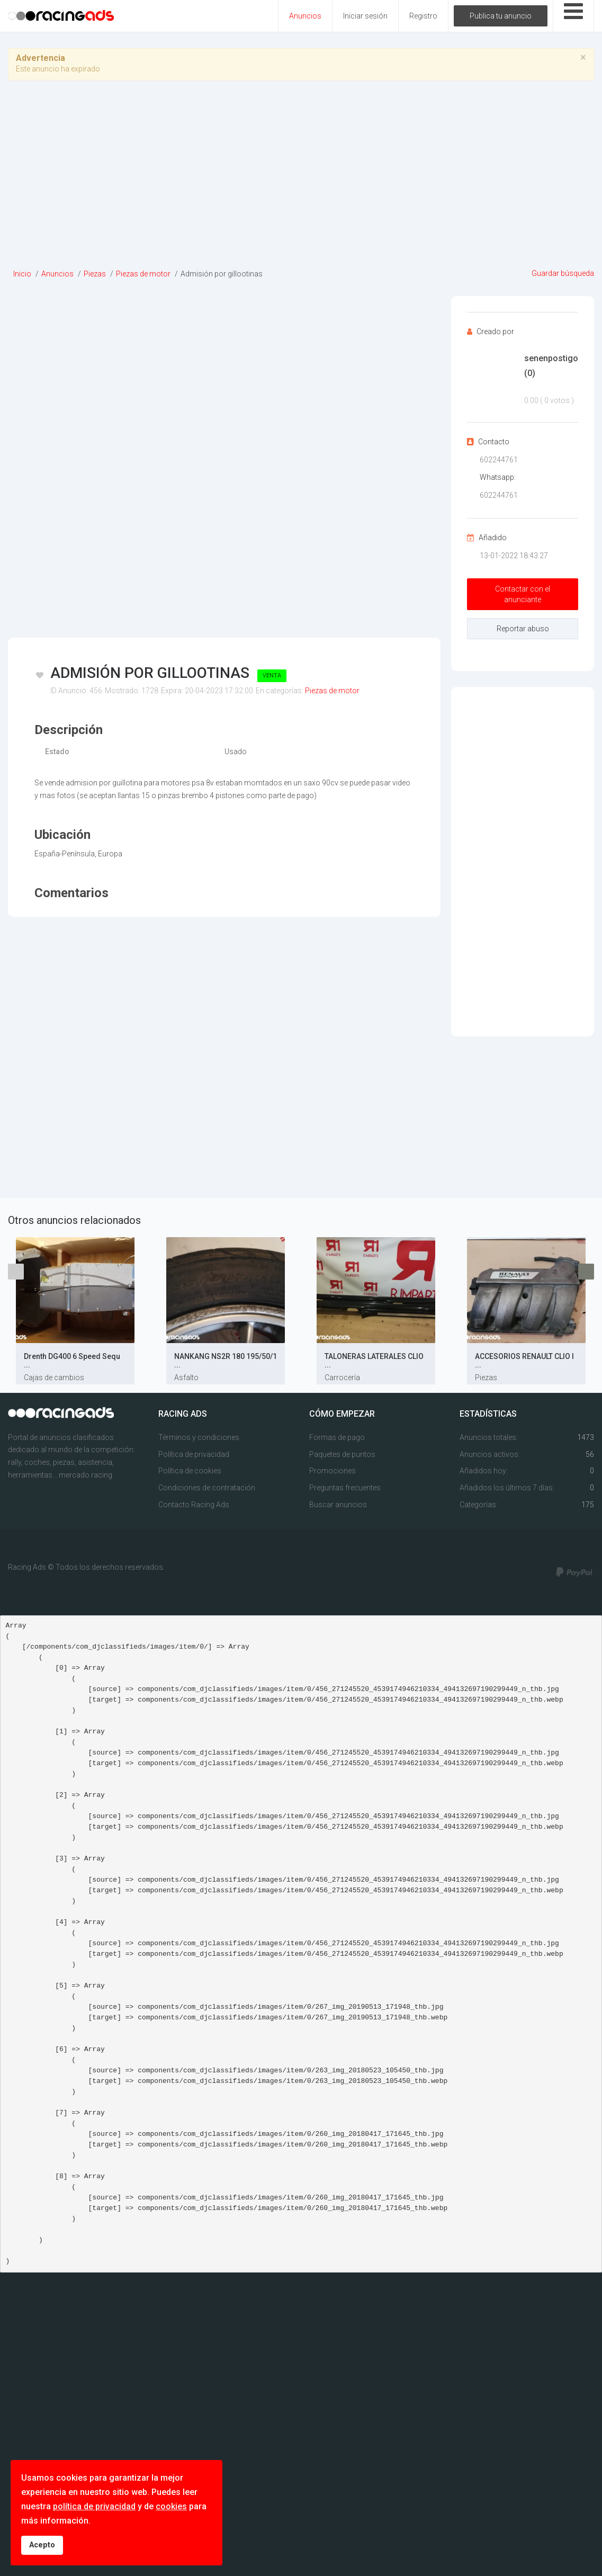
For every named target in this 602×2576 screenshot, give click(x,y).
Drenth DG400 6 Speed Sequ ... (72, 1360)
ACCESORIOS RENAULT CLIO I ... (524, 1360)
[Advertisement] (301, 178)
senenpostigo (551, 365)
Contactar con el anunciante (522, 594)
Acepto (42, 2545)
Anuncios (305, 16)
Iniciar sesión (365, 16)
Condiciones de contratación (206, 1487)
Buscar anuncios (338, 1504)
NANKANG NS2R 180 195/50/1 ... (225, 1360)
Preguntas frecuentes (345, 1487)
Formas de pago (337, 1437)
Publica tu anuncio (501, 16)
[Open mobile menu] (573, 16)
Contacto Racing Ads (193, 1504)
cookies (171, 2506)
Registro (423, 16)
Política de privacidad (193, 1454)
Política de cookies (189, 1470)
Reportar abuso (523, 628)
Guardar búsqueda (563, 273)
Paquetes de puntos (342, 1454)
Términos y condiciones (198, 1437)
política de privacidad (94, 2506)
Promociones (332, 1470)
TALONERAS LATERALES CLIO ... (374, 1360)
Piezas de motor (332, 690)
